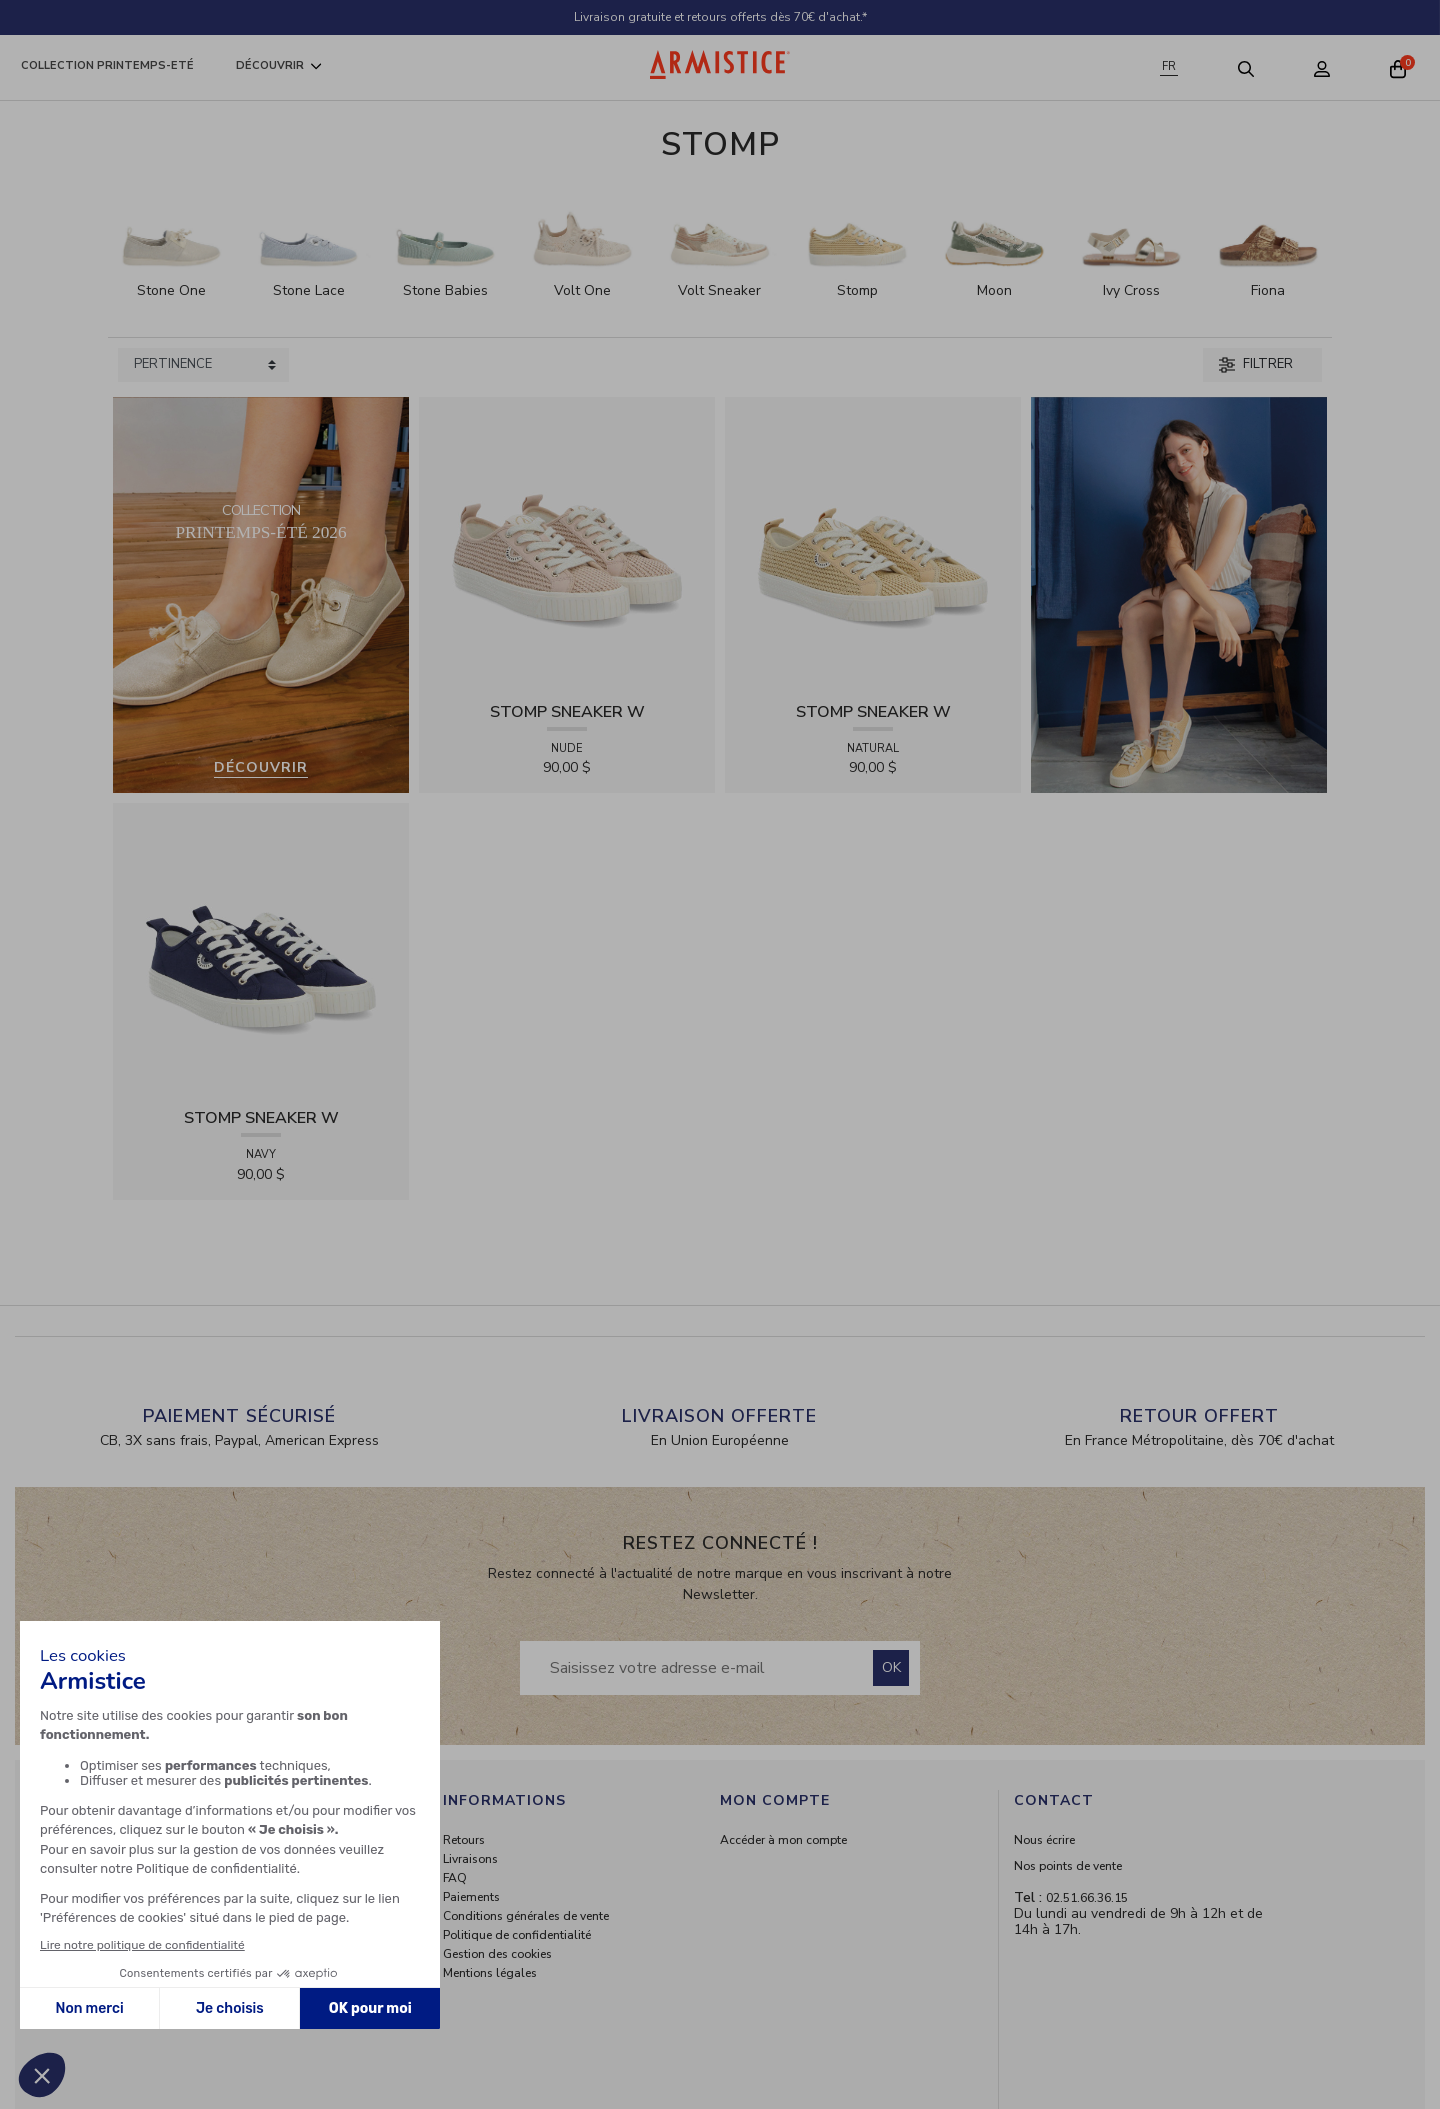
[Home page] (720, 64)
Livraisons (470, 1859)
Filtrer (1256, 364)
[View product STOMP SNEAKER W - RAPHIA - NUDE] (567, 543)
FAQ (455, 1878)
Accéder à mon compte (783, 1840)
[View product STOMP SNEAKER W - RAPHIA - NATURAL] (873, 543)
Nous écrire (1044, 1840)
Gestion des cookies (497, 1954)
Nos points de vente (1068, 1866)
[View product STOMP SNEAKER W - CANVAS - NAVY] (261, 950)
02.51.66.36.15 (1087, 1898)
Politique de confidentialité (517, 1935)
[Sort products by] (203, 365)
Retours (464, 1840)
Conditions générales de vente (526, 1916)
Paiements (471, 1897)
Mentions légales (490, 1973)
